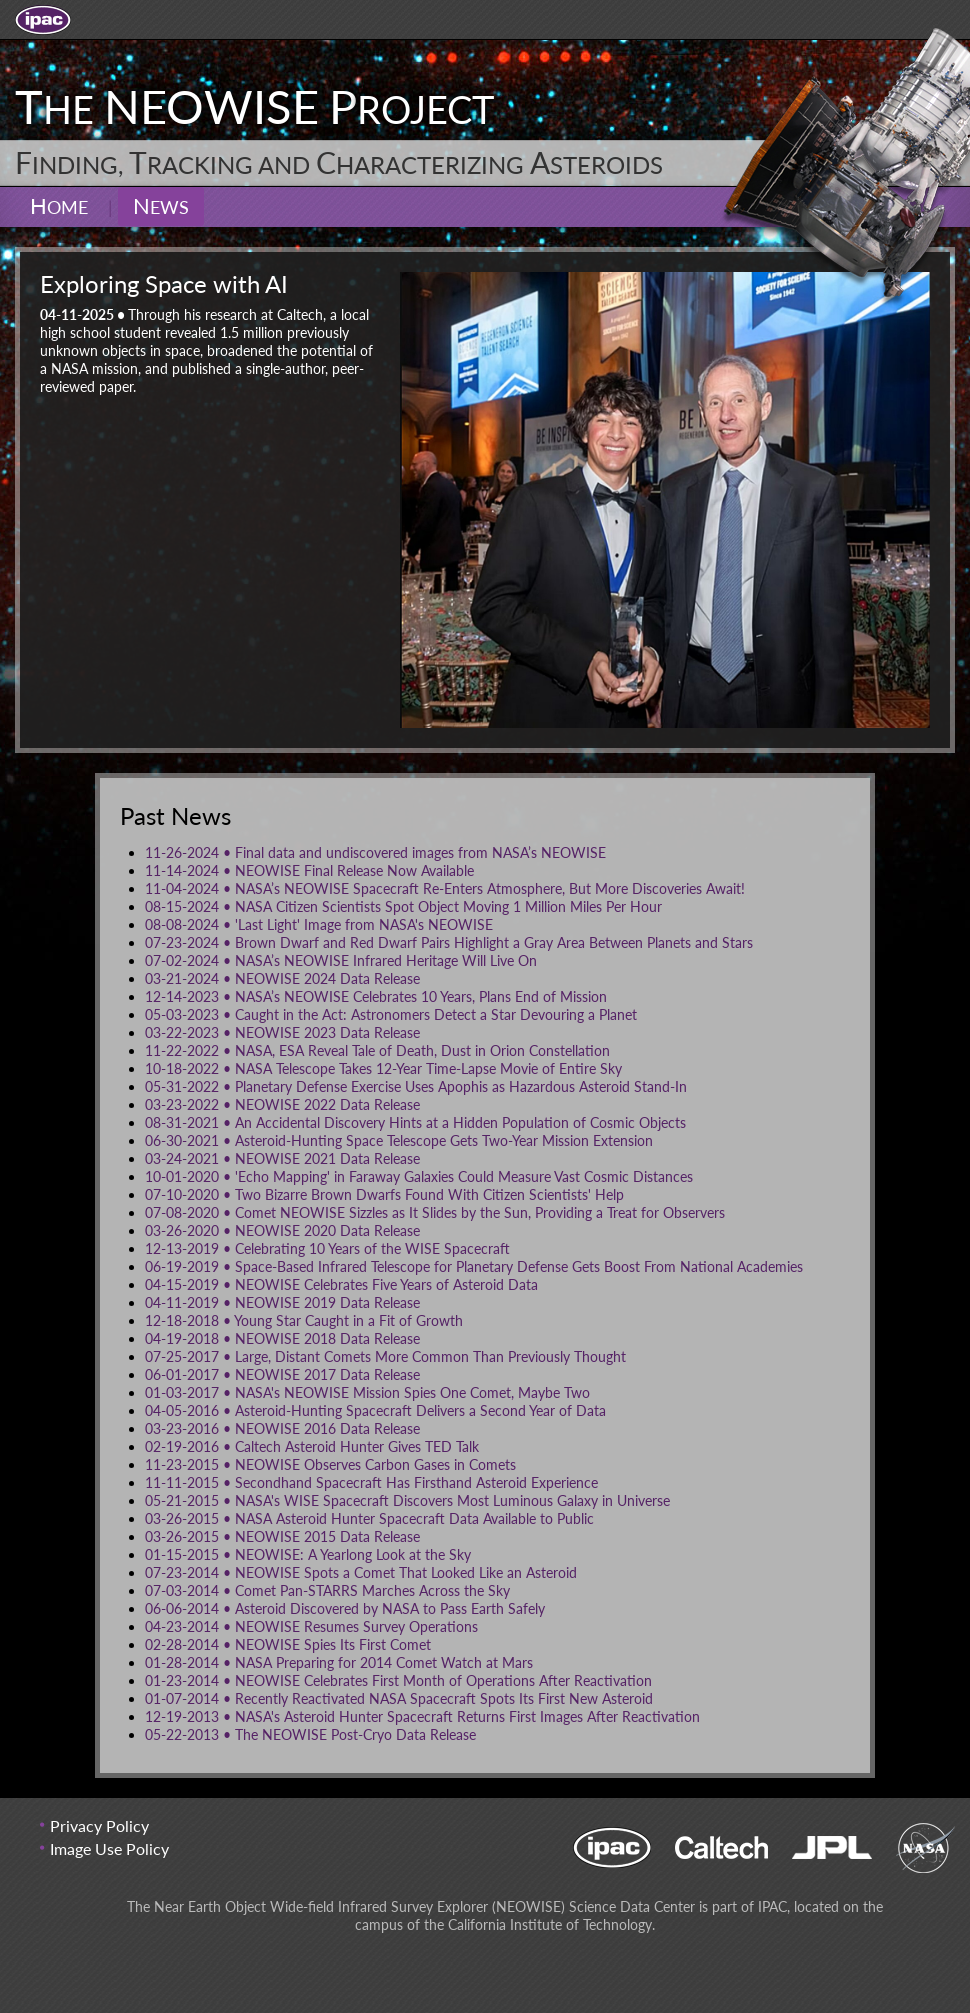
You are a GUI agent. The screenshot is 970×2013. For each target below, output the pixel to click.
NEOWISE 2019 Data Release (282, 1302)
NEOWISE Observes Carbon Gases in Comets (330, 1464)
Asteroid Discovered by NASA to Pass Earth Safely (345, 1608)
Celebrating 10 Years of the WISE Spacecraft (327, 1248)
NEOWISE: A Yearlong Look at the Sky (308, 1554)
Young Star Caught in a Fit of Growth (304, 1320)
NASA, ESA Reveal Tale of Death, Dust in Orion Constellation (377, 1050)
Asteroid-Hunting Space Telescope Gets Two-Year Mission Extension (399, 1140)
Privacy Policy (99, 1825)
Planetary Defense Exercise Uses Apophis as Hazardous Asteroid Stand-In (416, 1086)
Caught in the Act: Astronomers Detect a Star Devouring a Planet (391, 1014)
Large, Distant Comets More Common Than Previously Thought (385, 1356)
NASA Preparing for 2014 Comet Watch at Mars (339, 1662)
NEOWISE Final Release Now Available (309, 870)
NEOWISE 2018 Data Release (282, 1338)
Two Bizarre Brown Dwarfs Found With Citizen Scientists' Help (384, 1194)
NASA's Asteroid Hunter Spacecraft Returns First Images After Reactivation (422, 1716)
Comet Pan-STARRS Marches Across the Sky (327, 1590)
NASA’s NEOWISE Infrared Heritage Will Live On (341, 960)
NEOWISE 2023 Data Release (282, 1032)
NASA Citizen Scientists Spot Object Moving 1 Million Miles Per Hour (403, 906)
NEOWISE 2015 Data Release (282, 1536)
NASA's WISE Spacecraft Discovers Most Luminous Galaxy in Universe (407, 1500)
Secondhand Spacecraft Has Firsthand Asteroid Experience (371, 1482)
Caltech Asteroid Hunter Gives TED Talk (312, 1446)
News (161, 205)
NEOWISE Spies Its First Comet (288, 1644)
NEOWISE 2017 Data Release (282, 1374)
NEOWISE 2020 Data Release (282, 1230)
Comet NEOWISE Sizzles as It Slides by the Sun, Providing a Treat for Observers (435, 1212)
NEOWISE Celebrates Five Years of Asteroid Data (341, 1284)
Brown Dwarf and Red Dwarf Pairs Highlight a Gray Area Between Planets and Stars (449, 942)
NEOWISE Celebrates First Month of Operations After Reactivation (398, 1680)
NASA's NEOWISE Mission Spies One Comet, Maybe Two (367, 1392)
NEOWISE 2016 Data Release (282, 1428)
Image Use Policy (109, 1848)
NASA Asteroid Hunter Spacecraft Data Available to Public (369, 1518)
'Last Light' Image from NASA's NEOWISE (319, 924)
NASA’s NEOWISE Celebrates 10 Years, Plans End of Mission (376, 996)
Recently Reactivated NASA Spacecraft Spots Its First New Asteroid (399, 1698)
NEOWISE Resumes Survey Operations (311, 1626)
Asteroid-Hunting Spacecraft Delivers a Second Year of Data (375, 1410)
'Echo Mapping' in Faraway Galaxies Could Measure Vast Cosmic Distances (419, 1176)
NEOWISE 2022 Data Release (282, 1104)
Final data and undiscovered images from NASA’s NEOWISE (375, 852)
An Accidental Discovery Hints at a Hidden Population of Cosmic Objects (415, 1122)
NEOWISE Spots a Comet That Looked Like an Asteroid (361, 1572)
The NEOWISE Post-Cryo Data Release (310, 1734)
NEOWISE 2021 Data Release (282, 1158)
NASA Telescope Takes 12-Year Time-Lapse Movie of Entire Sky (383, 1068)
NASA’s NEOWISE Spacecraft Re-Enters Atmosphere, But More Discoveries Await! (445, 888)
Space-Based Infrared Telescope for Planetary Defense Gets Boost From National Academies (474, 1266)
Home (59, 205)
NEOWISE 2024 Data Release (282, 978)
